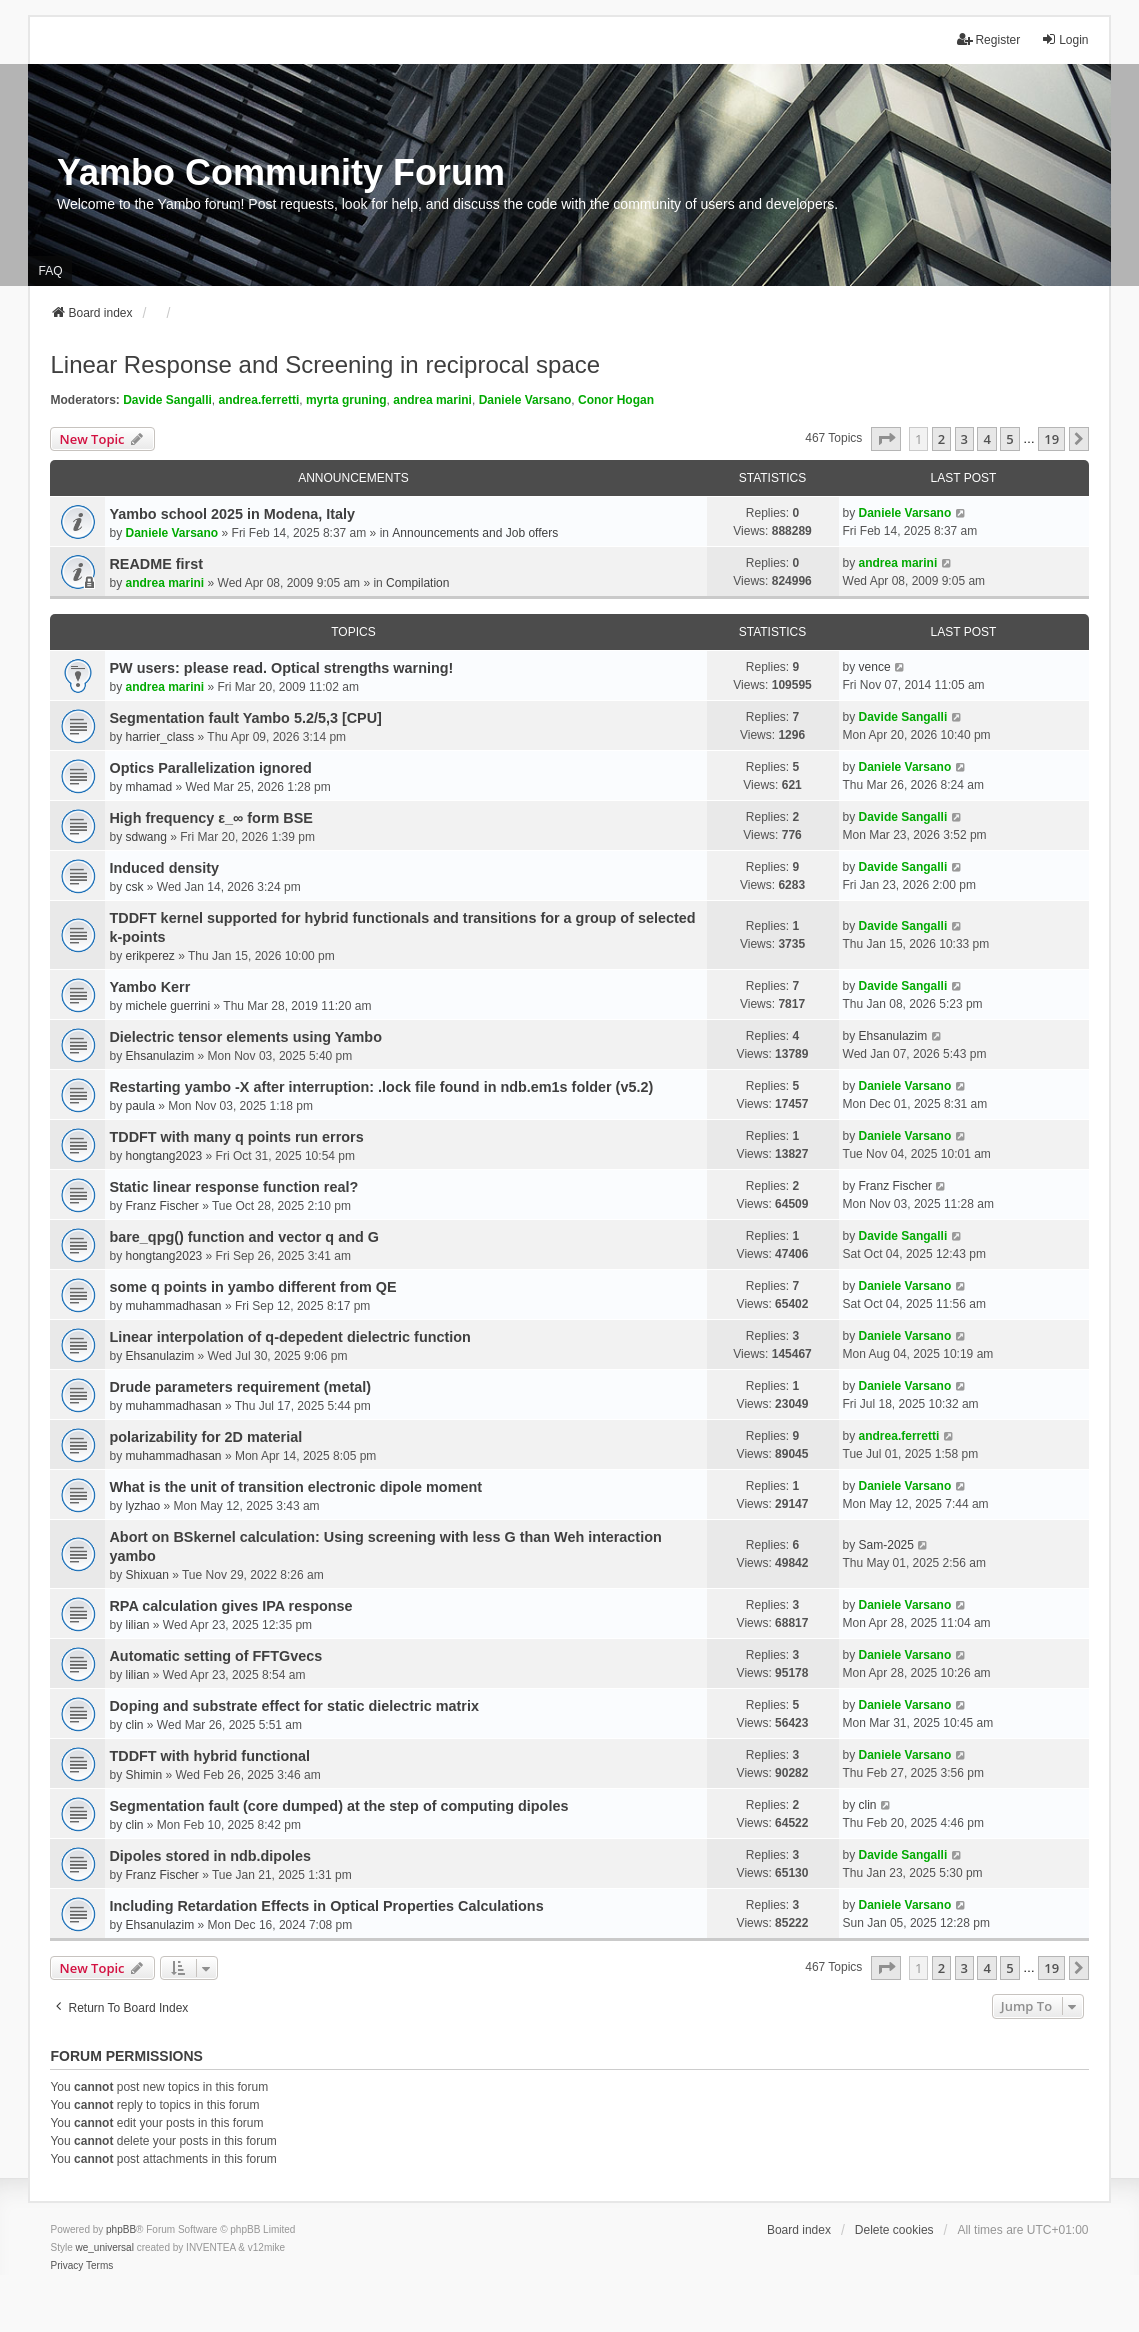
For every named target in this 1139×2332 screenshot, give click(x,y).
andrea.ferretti (259, 400)
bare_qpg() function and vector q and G (243, 1237)
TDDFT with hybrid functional (209, 1756)
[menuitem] (66, 2266)
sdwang (145, 837)
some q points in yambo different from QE (252, 1287)
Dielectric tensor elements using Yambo (245, 1037)
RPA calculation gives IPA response (230, 1606)
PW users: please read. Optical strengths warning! (281, 668)
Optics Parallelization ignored (210, 768)
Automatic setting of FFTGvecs (215, 1656)
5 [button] (1009, 439)
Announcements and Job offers (475, 533)
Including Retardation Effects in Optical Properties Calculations (326, 1906)
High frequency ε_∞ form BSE (210, 818)
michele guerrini (167, 1006)
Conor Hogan (616, 400)
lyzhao (142, 1506)
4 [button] (986, 439)
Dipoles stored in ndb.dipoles (209, 1856)
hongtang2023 (163, 1156)
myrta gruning (346, 400)
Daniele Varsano (525, 400)
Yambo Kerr (149, 987)
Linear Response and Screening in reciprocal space (325, 364)
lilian (137, 1625)
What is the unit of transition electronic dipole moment (295, 1487)
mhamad (148, 787)
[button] (886, 439)
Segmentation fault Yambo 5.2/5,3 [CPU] (245, 718)
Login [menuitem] (1064, 39)
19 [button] (1051, 439)
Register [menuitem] (988, 39)
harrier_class (159, 737)
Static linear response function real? (233, 1187)
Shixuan (146, 1575)
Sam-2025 (886, 1545)
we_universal (104, 2247)
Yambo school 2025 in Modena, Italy (232, 514)
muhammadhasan (173, 1306)
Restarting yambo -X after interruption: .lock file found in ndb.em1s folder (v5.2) (381, 1087)
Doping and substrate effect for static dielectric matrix (293, 1706)
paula (139, 1106)
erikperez (149, 956)
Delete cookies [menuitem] (894, 2230)
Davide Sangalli (167, 400)
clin (134, 1725)
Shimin (143, 1775)
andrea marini (432, 400)
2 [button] (941, 439)
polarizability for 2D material (205, 1437)
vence (875, 667)
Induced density (164, 868)
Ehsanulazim (159, 1056)
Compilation (417, 583)
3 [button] (964, 439)
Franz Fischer (161, 1206)
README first (156, 564)
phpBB (121, 2229)
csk (134, 887)
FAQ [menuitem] (50, 271)
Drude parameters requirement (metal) (240, 1387)
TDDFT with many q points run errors (236, 1137)
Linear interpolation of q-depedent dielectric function (289, 1337)
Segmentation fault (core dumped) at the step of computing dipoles (338, 1806)
